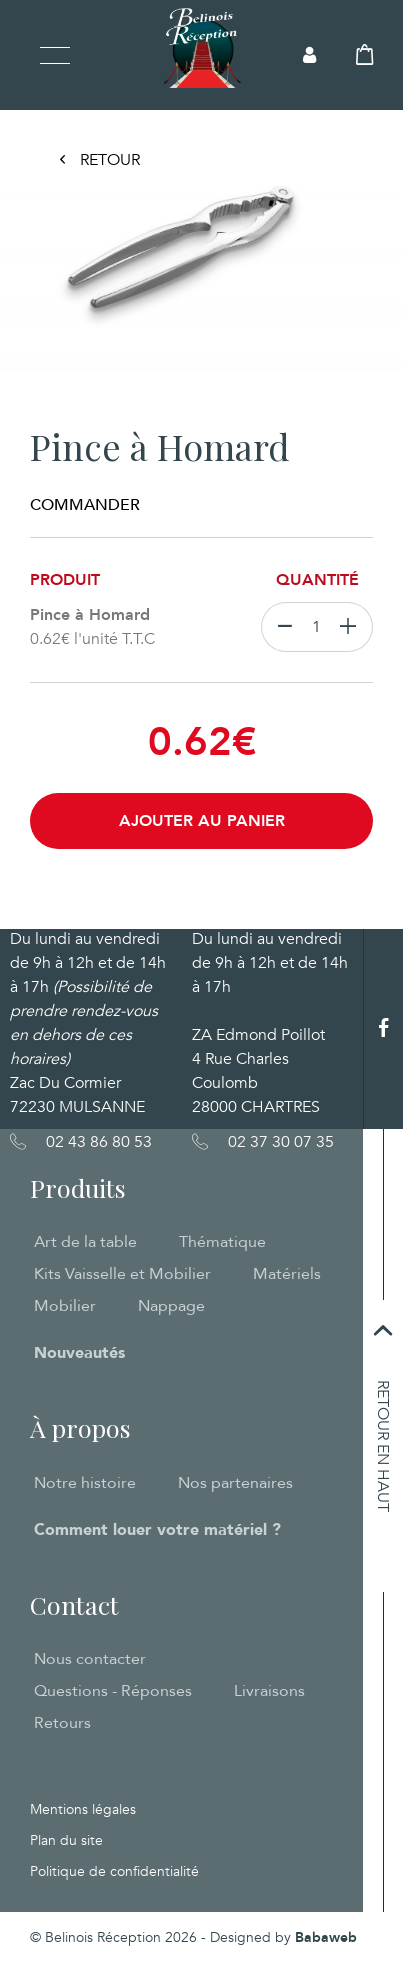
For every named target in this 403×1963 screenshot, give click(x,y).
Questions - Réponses (113, 1691)
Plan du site (66, 1840)
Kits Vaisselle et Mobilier (122, 1274)
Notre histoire (85, 1483)
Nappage (171, 1306)
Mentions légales (83, 1809)
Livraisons (269, 1691)
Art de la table (85, 1242)
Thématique (222, 1242)
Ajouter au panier (202, 821)
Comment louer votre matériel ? (157, 1530)
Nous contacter (90, 1659)
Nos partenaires (235, 1483)
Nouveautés (79, 1353)
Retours (62, 1723)
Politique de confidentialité (114, 1871)
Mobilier (65, 1306)
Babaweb (326, 1937)
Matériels (287, 1274)
